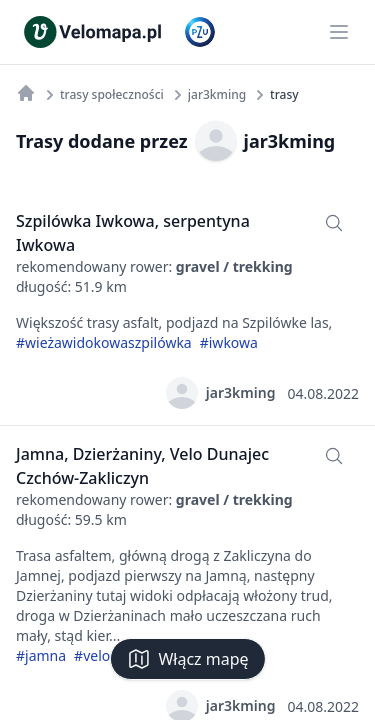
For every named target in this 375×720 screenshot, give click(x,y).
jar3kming (266, 141)
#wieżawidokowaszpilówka (104, 342)
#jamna (41, 655)
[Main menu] (339, 32)
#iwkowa (229, 342)
